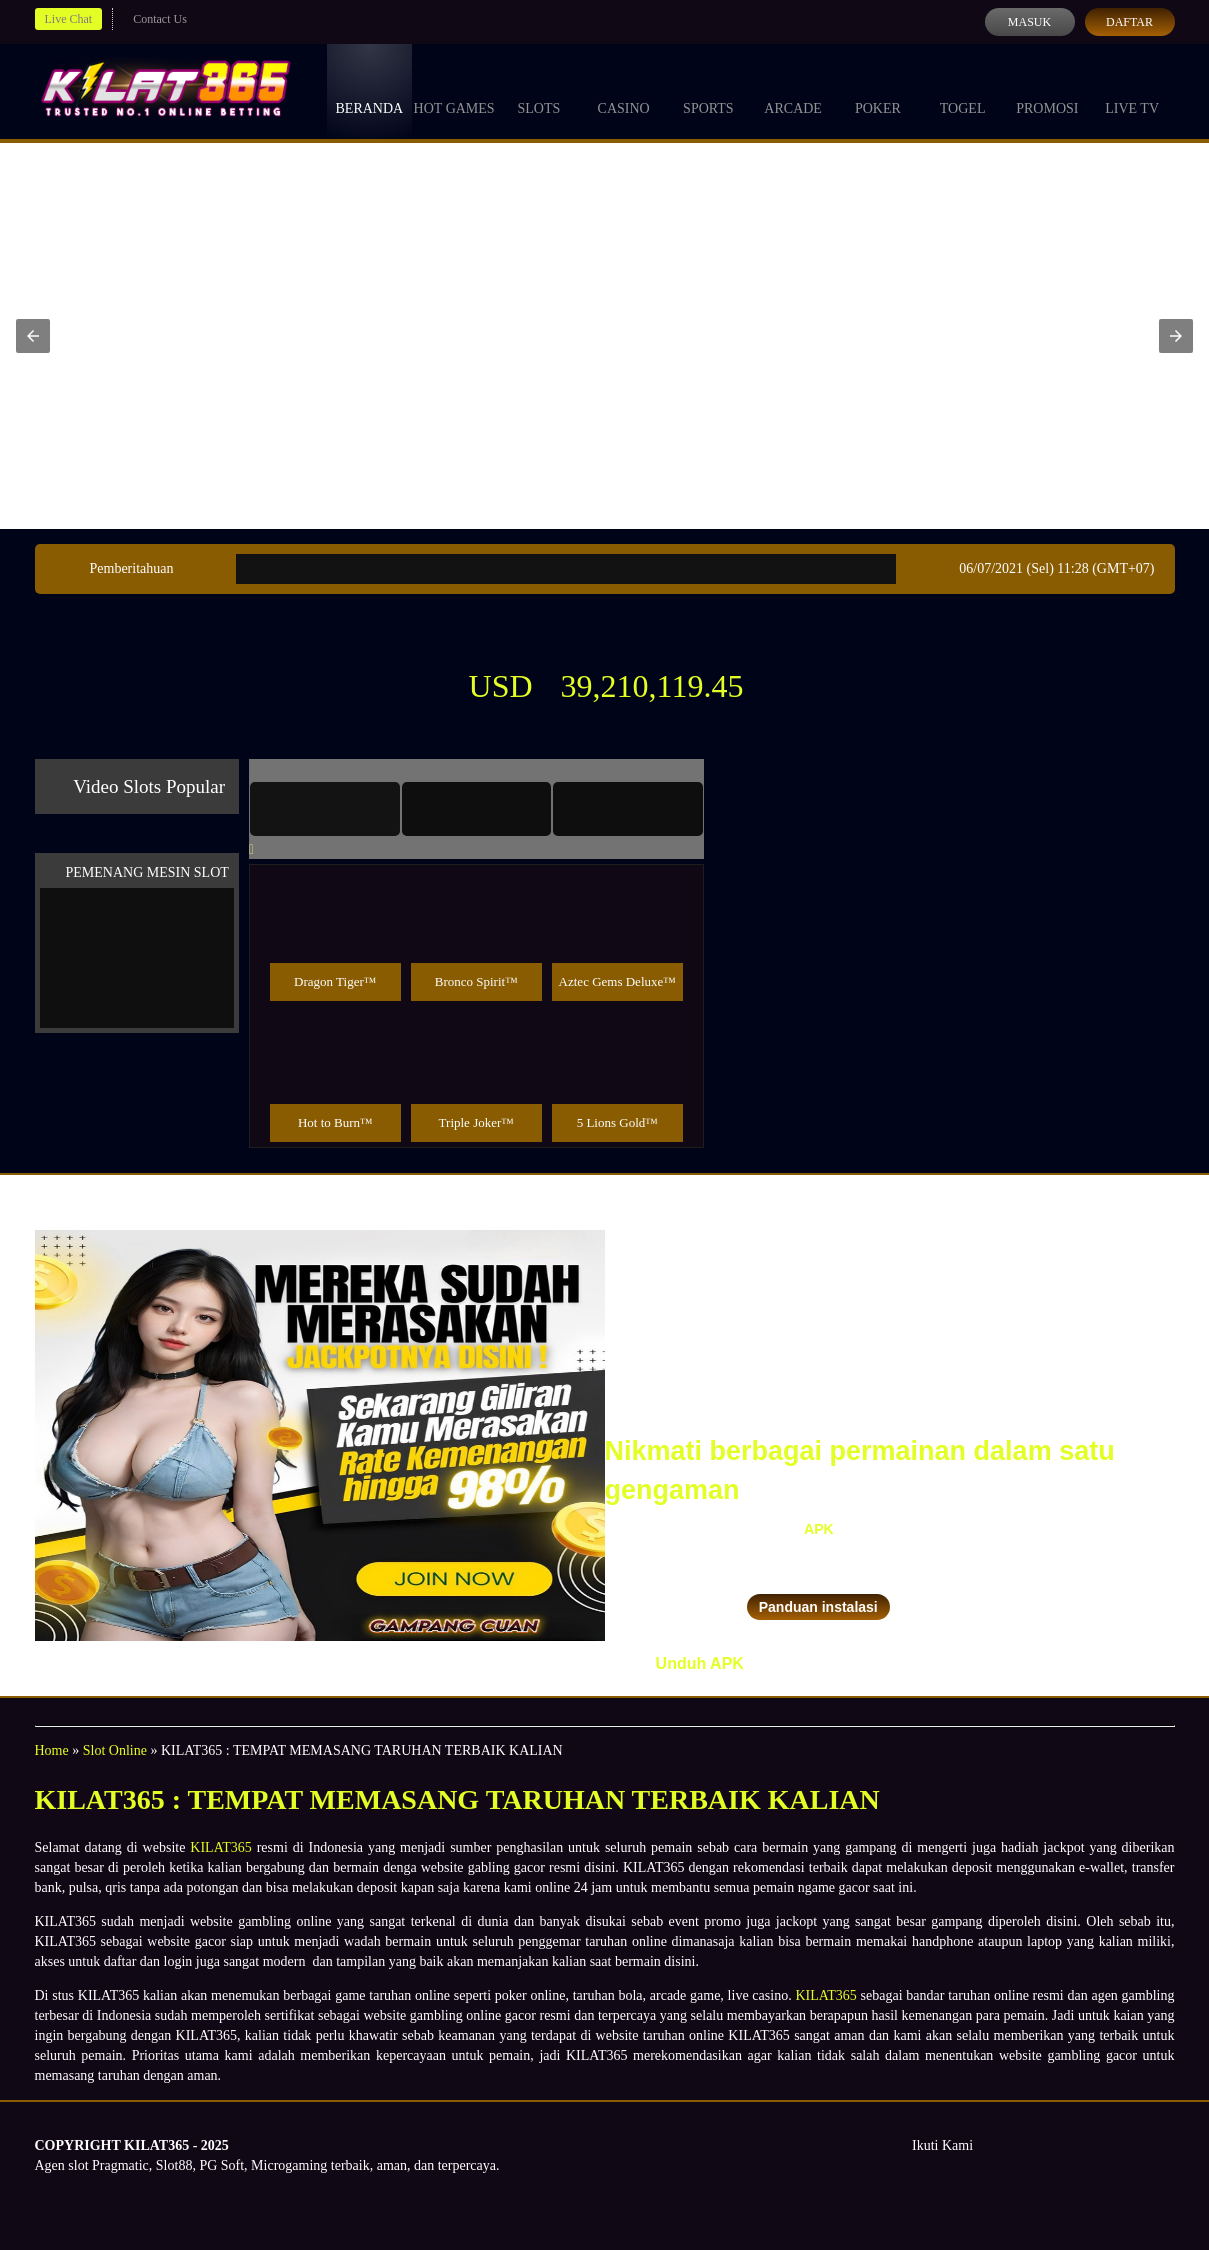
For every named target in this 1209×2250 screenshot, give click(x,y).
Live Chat (69, 19)
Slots (538, 90)
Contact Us (160, 19)
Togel (963, 90)
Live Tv (1132, 90)
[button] (33, 336)
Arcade (793, 90)
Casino (624, 90)
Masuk (1029, 22)
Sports (708, 90)
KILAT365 (220, 1847)
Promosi (1047, 90)
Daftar (1129, 22)
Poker (878, 90)
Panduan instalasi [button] (818, 1607)
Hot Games (454, 90)
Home (52, 1750)
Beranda (370, 90)
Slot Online (115, 1750)
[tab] (325, 809)
